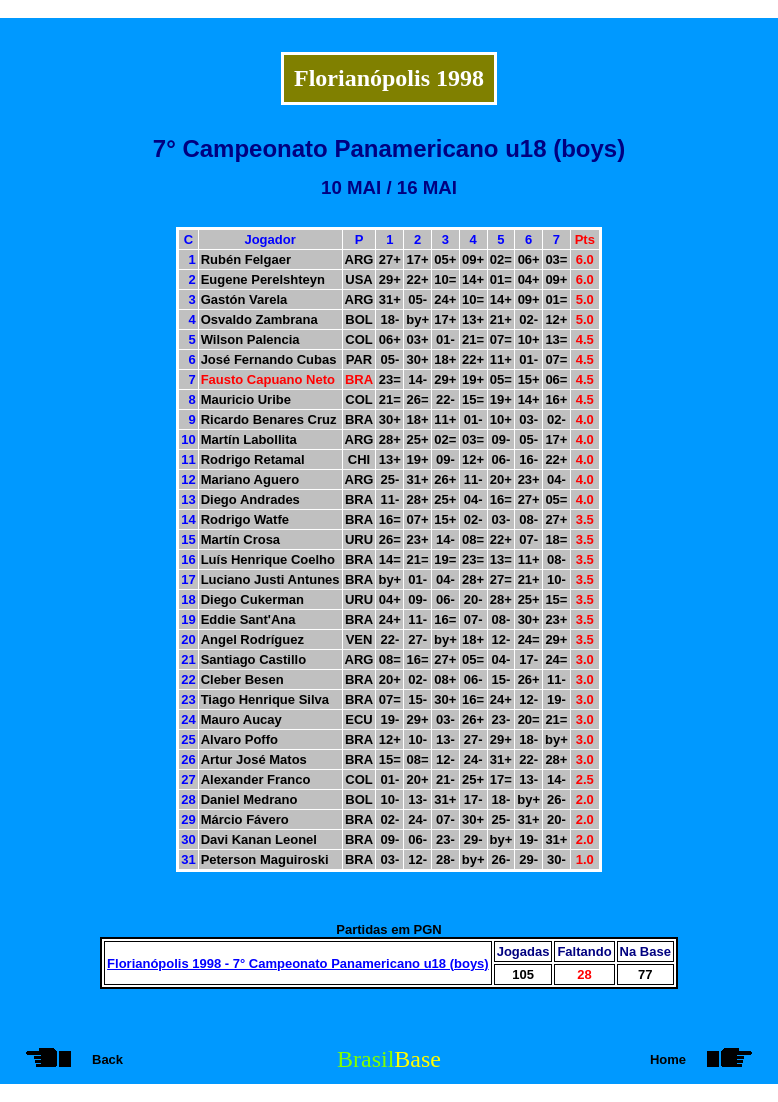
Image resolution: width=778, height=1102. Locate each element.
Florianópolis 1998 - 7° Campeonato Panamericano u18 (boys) (298, 963)
